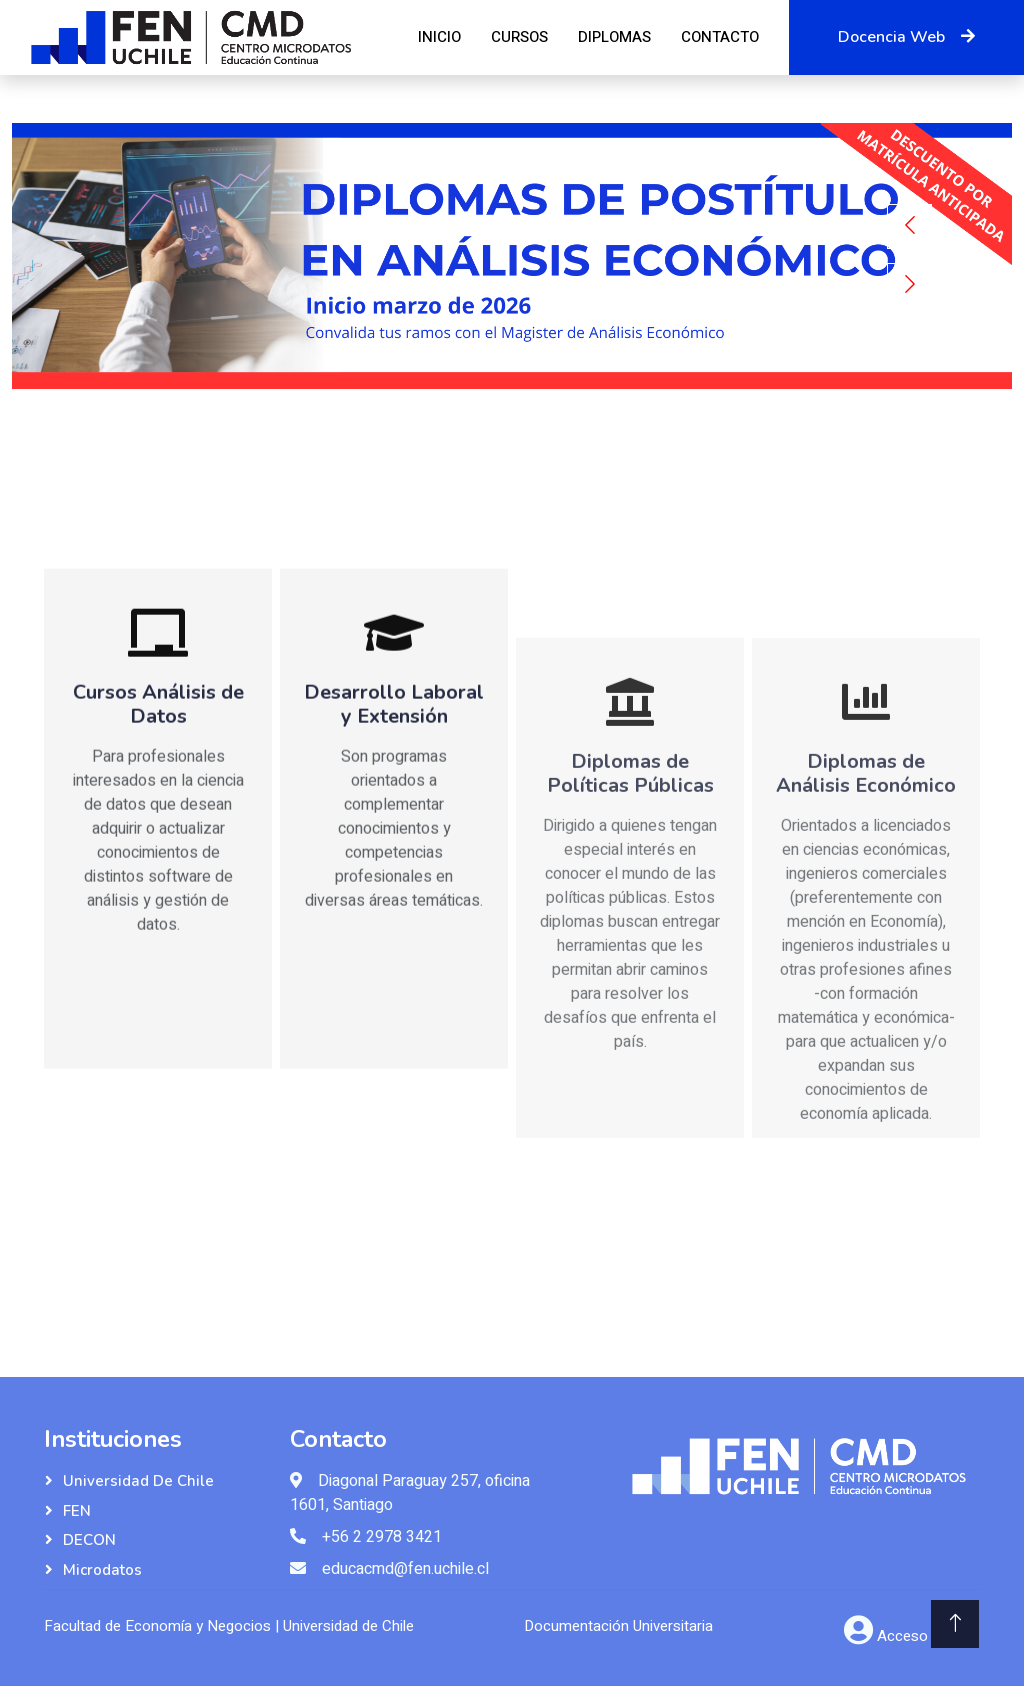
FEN (77, 1511)
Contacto (720, 37)
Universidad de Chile (138, 1481)
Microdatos (102, 1570)
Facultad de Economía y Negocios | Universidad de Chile (229, 1626)
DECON (89, 1540)
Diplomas (614, 37)
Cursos (519, 37)
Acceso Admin (925, 1636)
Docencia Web (906, 37)
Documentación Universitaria (618, 1626)
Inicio (439, 37)
